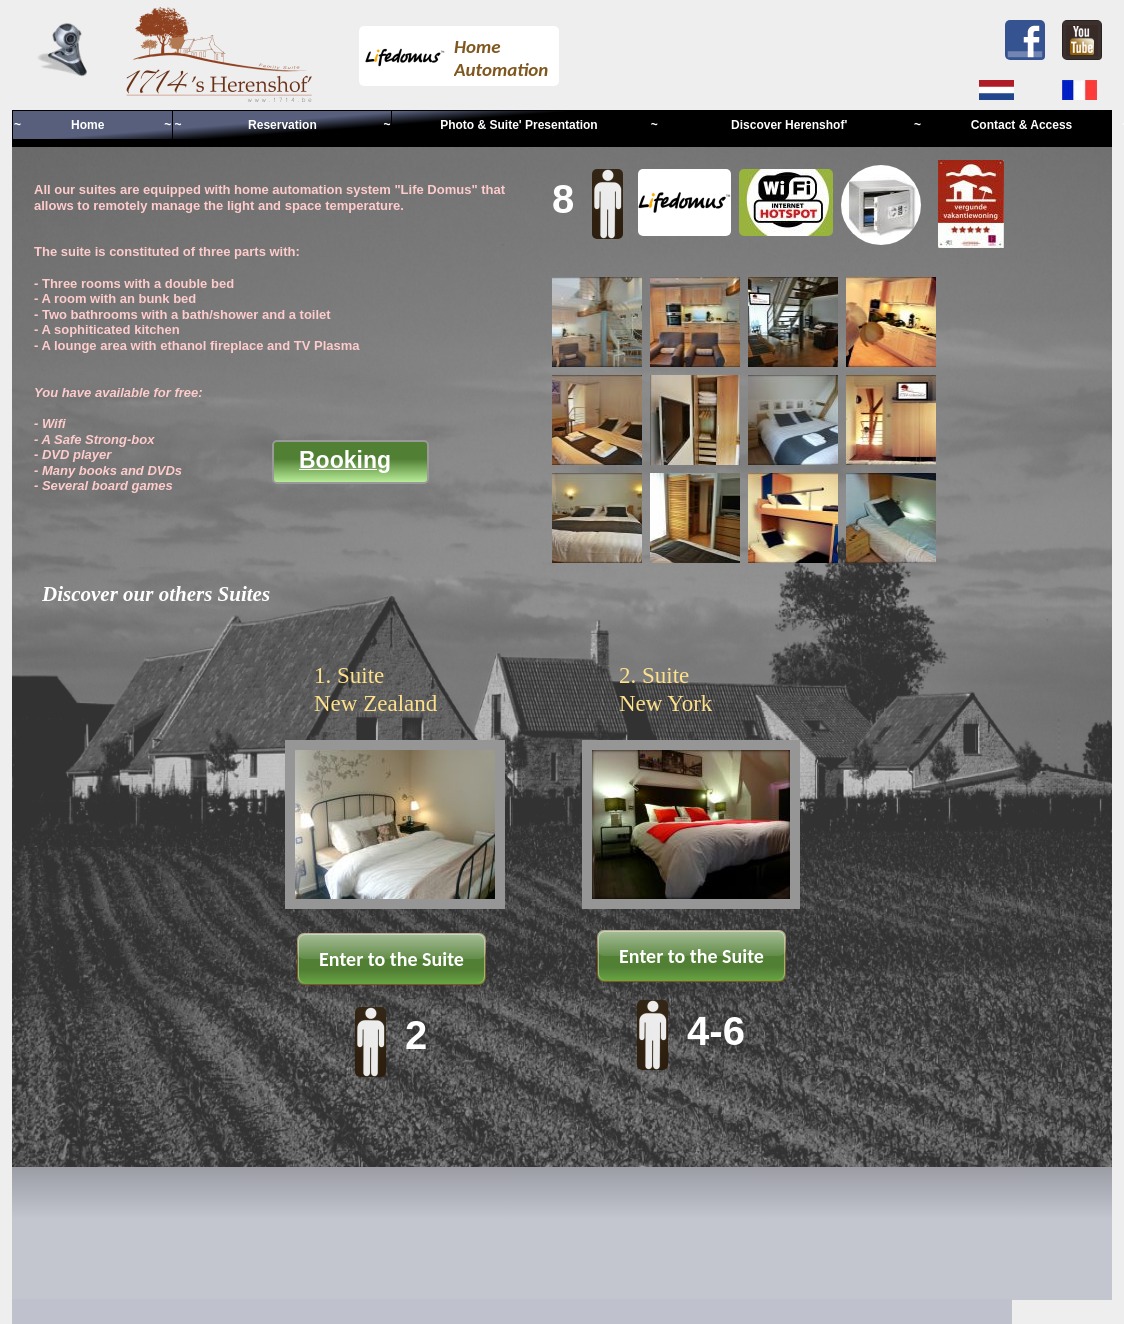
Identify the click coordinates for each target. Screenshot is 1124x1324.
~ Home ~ (92, 125)
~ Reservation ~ (282, 125)
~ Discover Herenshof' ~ (786, 125)
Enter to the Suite (391, 959)
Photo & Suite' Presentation (520, 125)
